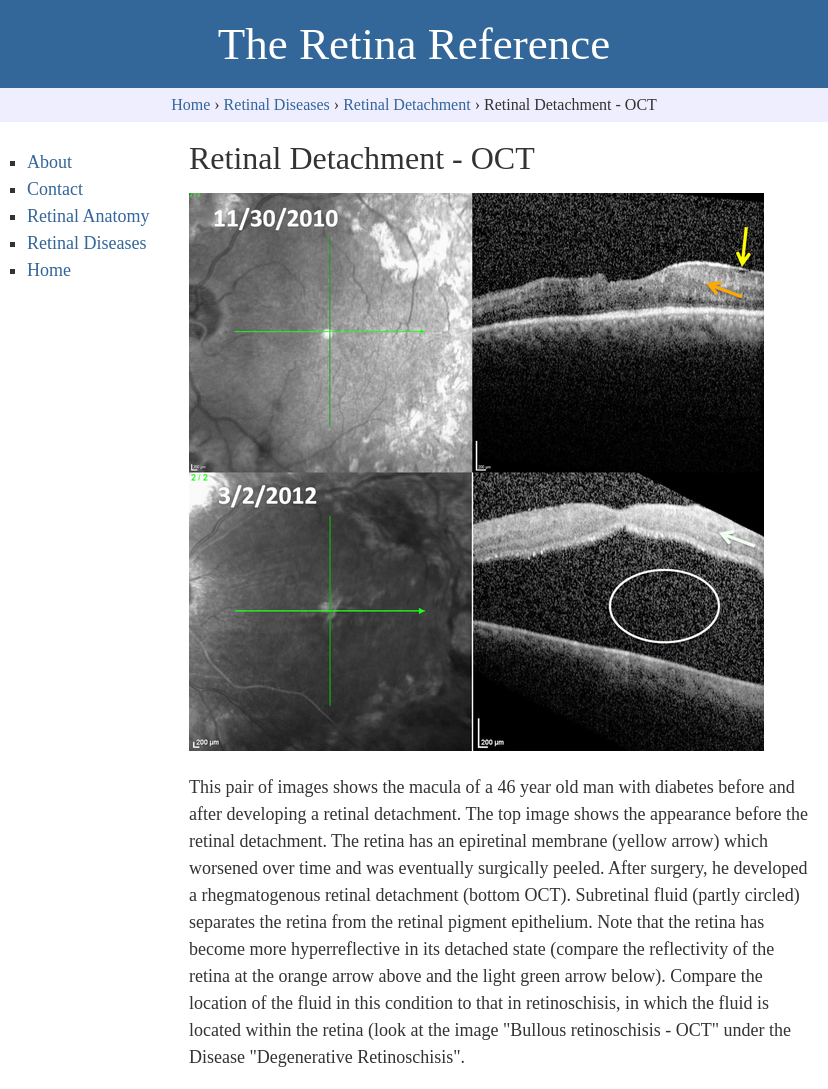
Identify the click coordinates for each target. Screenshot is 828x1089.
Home (190, 104)
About (49, 162)
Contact (55, 189)
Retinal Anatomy (88, 216)
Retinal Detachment (407, 104)
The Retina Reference (414, 44)
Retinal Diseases (277, 104)
